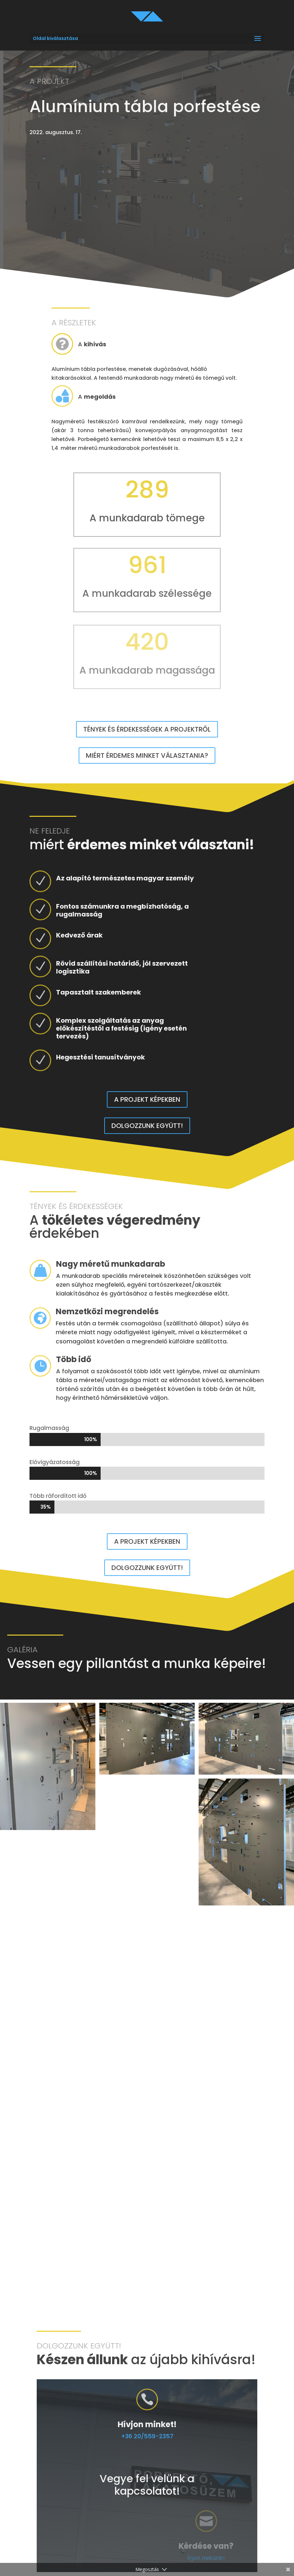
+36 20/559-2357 (226, 2436)
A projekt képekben (147, 1099)
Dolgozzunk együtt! (147, 1125)
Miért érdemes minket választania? (147, 755)
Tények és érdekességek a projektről (147, 729)
